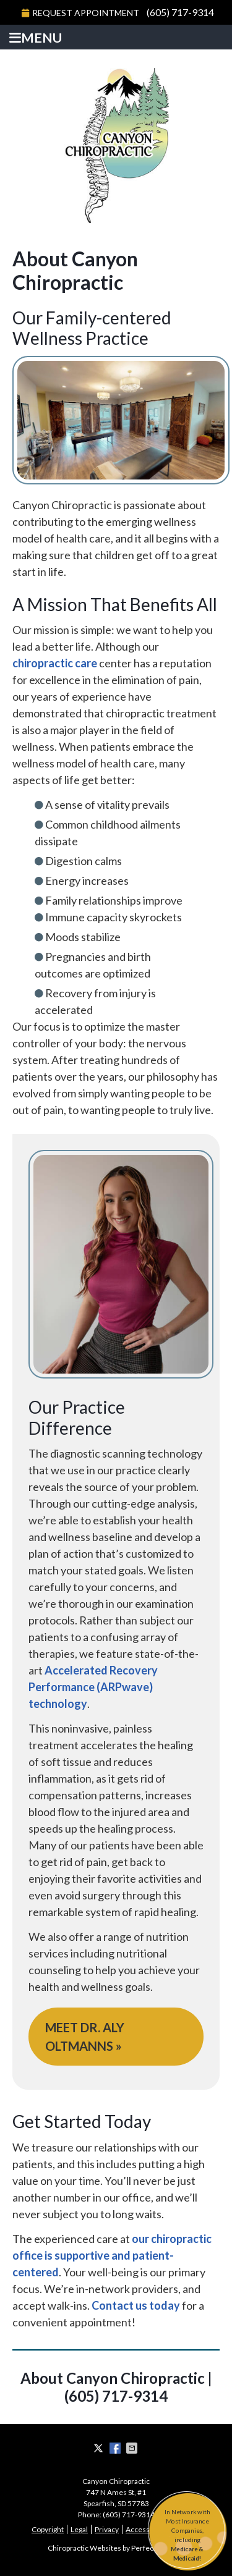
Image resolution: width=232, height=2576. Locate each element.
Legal (79, 2529)
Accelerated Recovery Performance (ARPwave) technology (93, 1686)
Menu (35, 38)
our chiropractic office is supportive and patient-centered (112, 2255)
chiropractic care (54, 663)
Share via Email (133, 2448)
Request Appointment (80, 12)
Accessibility (146, 2529)
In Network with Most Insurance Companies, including (187, 2535)
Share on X (99, 2448)
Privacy (107, 2529)
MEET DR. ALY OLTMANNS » (84, 2036)
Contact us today (136, 2305)
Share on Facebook (116, 2448)
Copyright (48, 2529)
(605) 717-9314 (180, 12)
